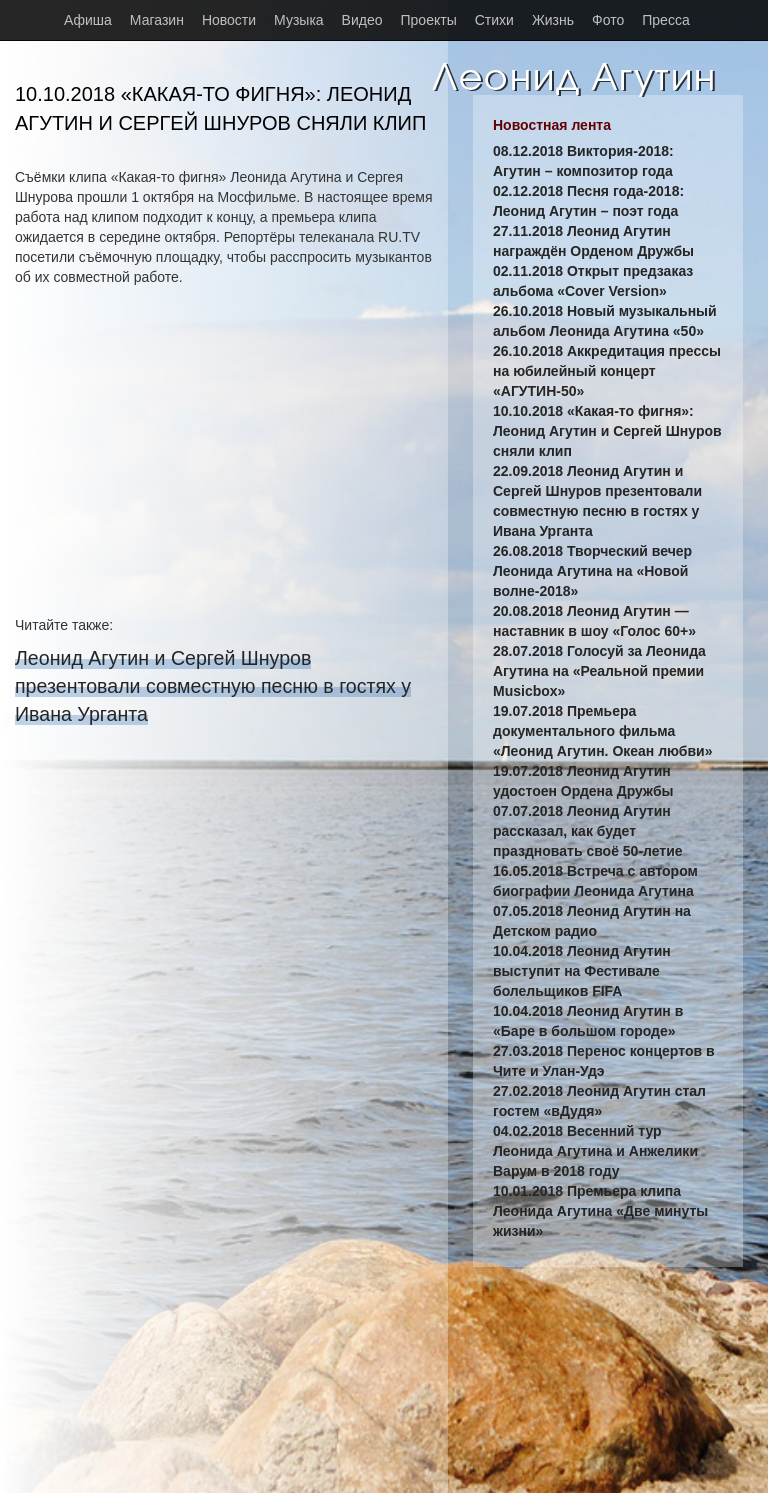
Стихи (494, 20)
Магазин (157, 20)
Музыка (299, 20)
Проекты (429, 20)
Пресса (665, 20)
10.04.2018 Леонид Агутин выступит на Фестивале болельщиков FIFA (582, 971)
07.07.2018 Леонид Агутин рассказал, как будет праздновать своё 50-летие (588, 831)
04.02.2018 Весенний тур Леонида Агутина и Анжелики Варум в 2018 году (595, 1151)
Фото (608, 20)
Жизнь (553, 20)
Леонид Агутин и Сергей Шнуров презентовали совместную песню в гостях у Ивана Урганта (213, 686)
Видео (362, 20)
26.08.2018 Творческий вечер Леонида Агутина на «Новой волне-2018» (592, 571)
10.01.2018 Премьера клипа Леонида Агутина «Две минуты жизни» (600, 1211)
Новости (229, 20)
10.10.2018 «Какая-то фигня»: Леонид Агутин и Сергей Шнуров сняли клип (607, 431)
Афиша (88, 20)
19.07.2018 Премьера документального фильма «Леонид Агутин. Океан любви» (603, 731)
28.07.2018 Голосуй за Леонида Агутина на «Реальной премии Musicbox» (599, 671)
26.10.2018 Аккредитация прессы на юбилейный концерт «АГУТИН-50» (607, 371)
